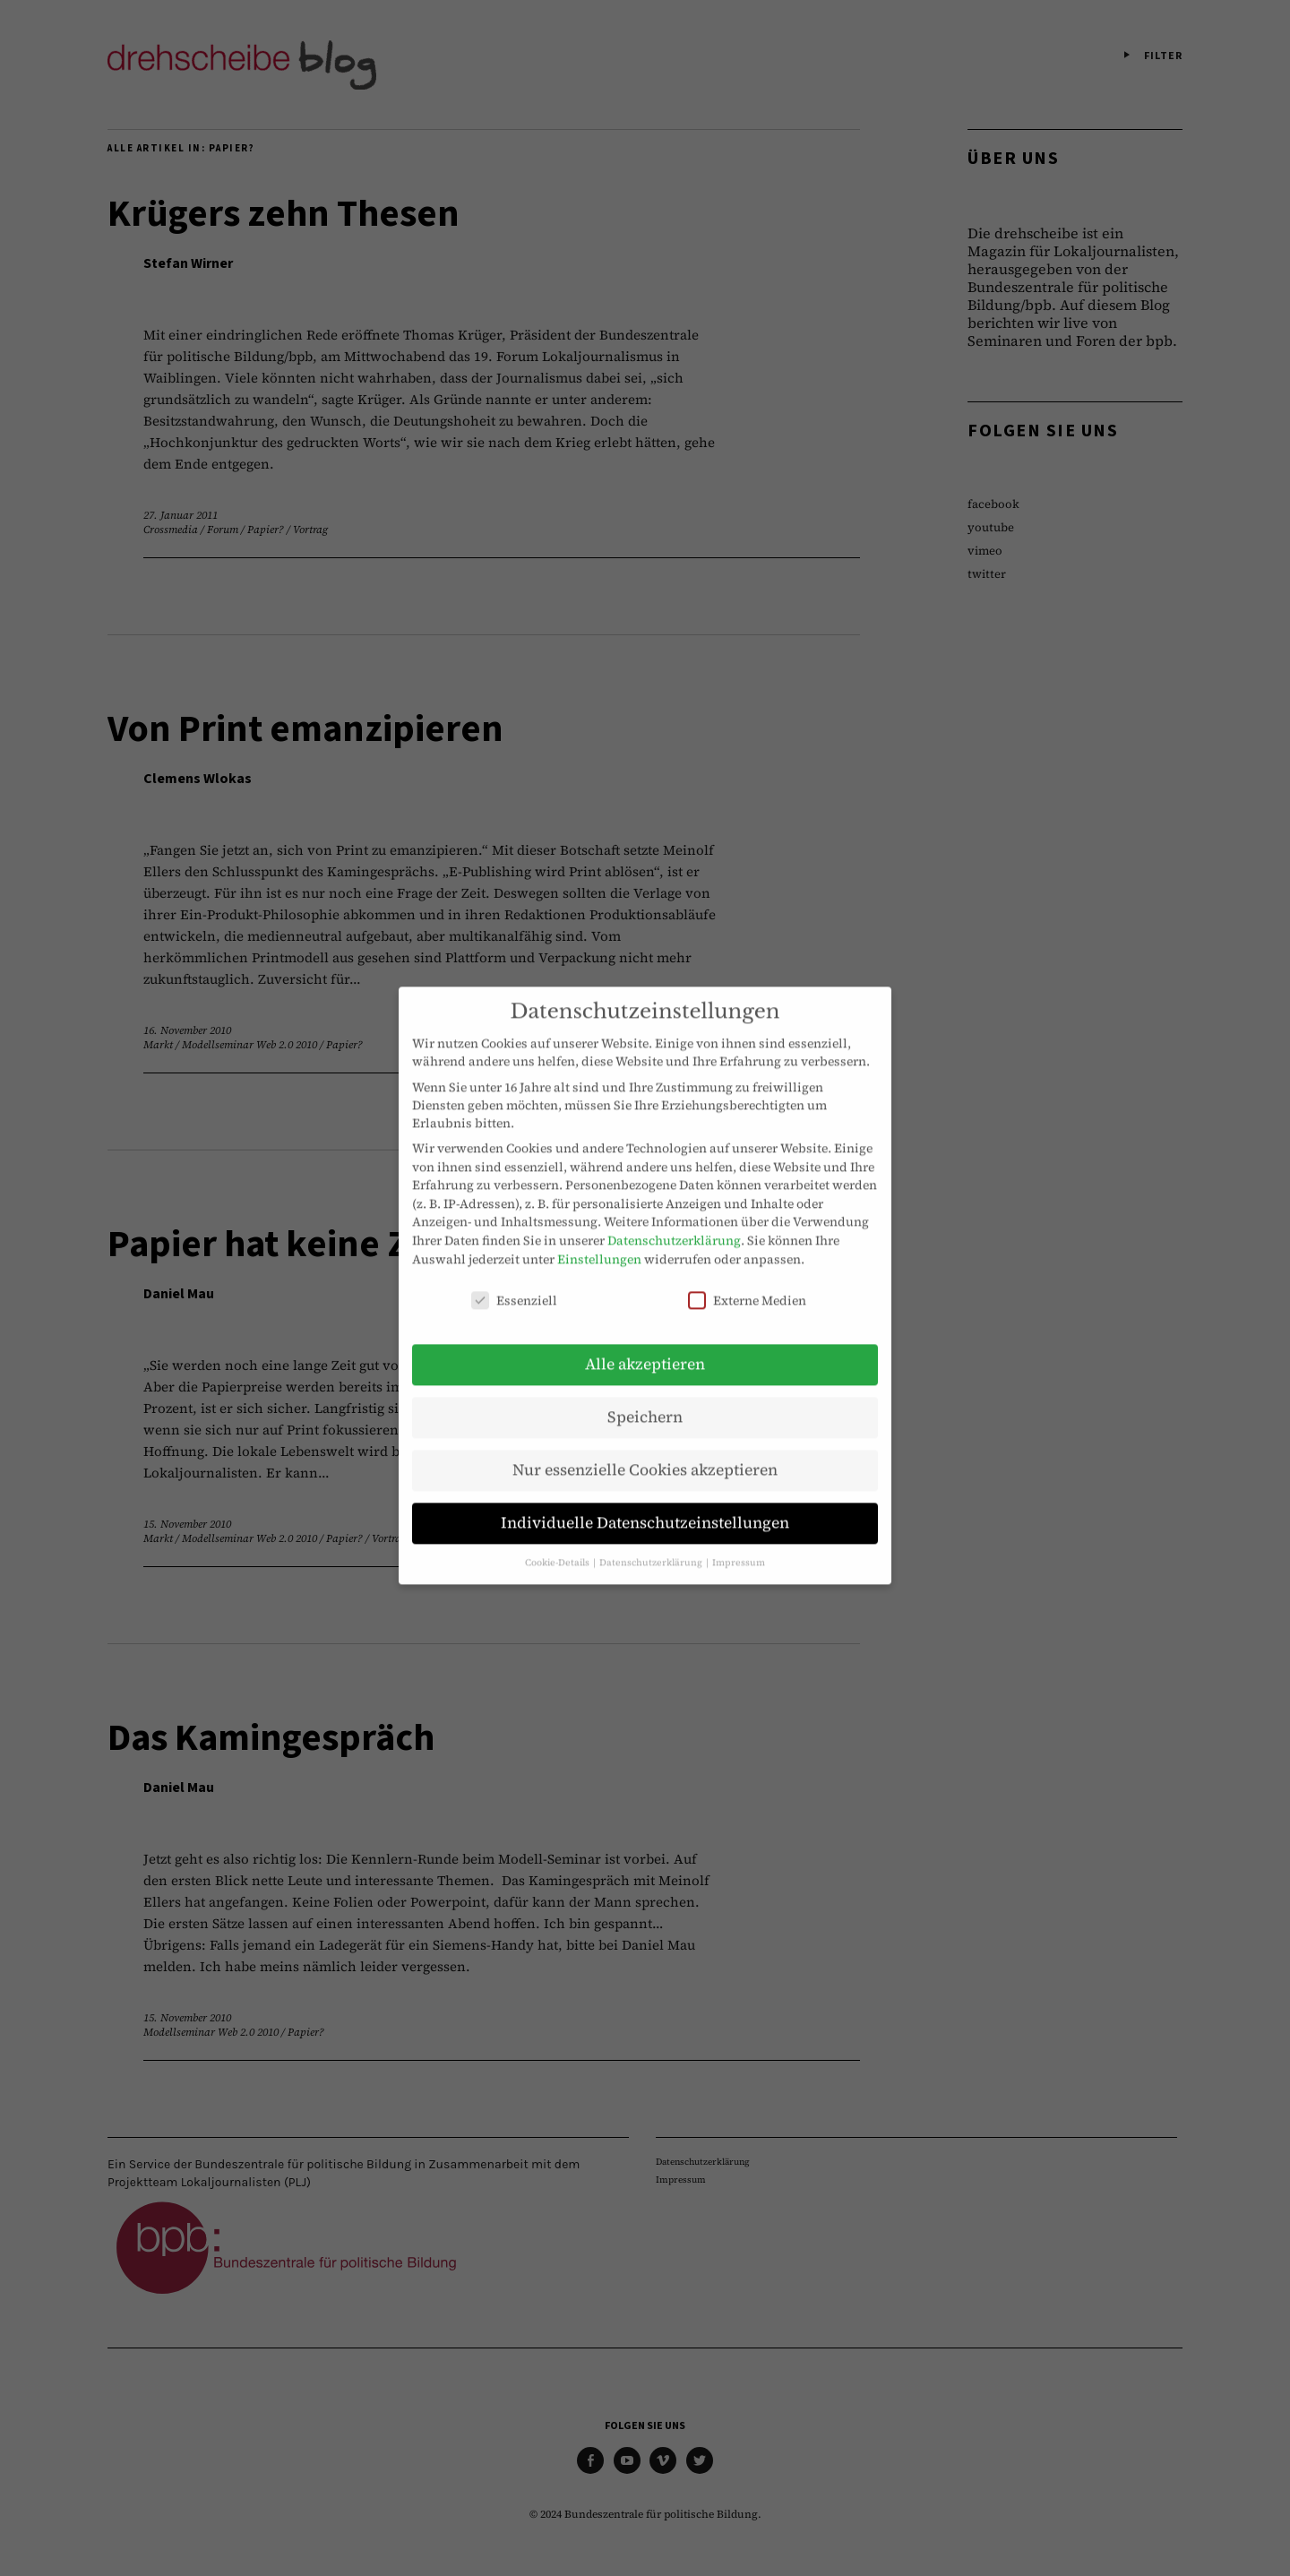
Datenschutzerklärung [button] (651, 1540)
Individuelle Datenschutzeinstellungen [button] (645, 1501)
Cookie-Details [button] (558, 1540)
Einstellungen (599, 1237)
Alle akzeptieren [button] (645, 1343)
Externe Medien (747, 1279)
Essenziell (514, 1279)
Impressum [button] (738, 1540)
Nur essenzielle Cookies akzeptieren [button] (645, 1449)
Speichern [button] (645, 1396)
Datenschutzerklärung (674, 1219)
